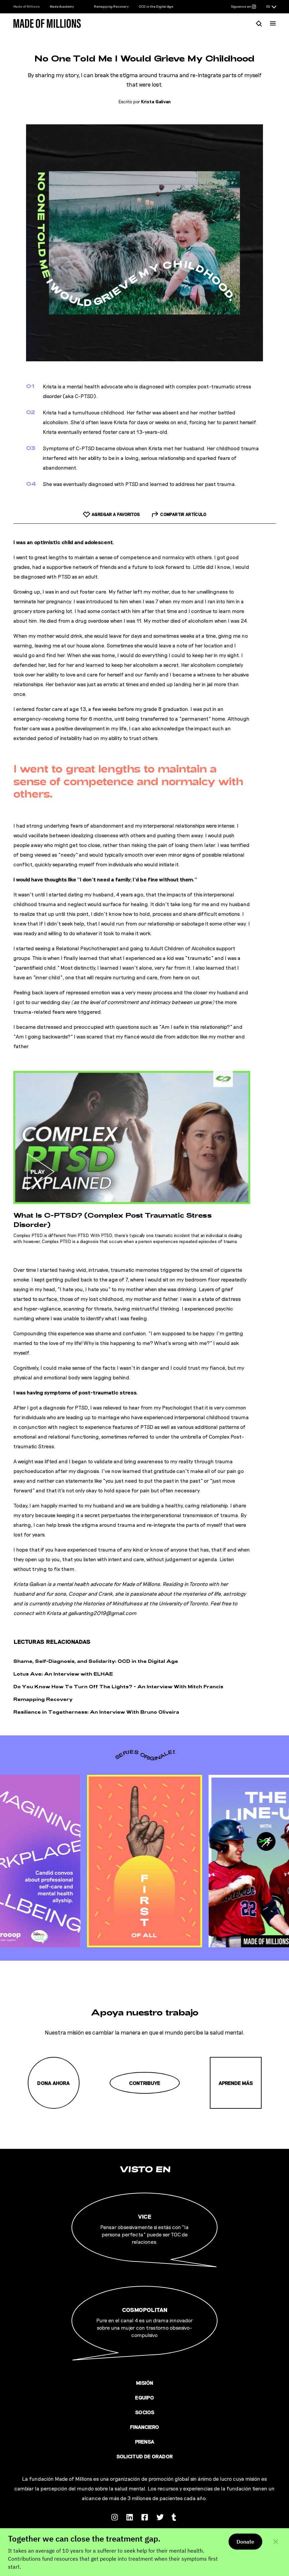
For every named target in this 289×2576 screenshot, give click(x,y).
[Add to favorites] (111, 514)
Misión (144, 2382)
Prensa (144, 2441)
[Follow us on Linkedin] (130, 2516)
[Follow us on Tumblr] (175, 2516)
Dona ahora (53, 2083)
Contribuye (144, 2083)
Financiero (144, 2427)
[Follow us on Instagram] (115, 2516)
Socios (144, 2412)
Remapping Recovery (111, 6)
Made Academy (62, 6)
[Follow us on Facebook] (145, 2516)
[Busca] (259, 23)
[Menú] (273, 23)
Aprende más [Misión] (236, 2083)
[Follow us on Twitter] (160, 2516)
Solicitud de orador (144, 2456)
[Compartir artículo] (178, 514)
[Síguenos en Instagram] (243, 6)
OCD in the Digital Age (156, 6)
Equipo (144, 2397)
